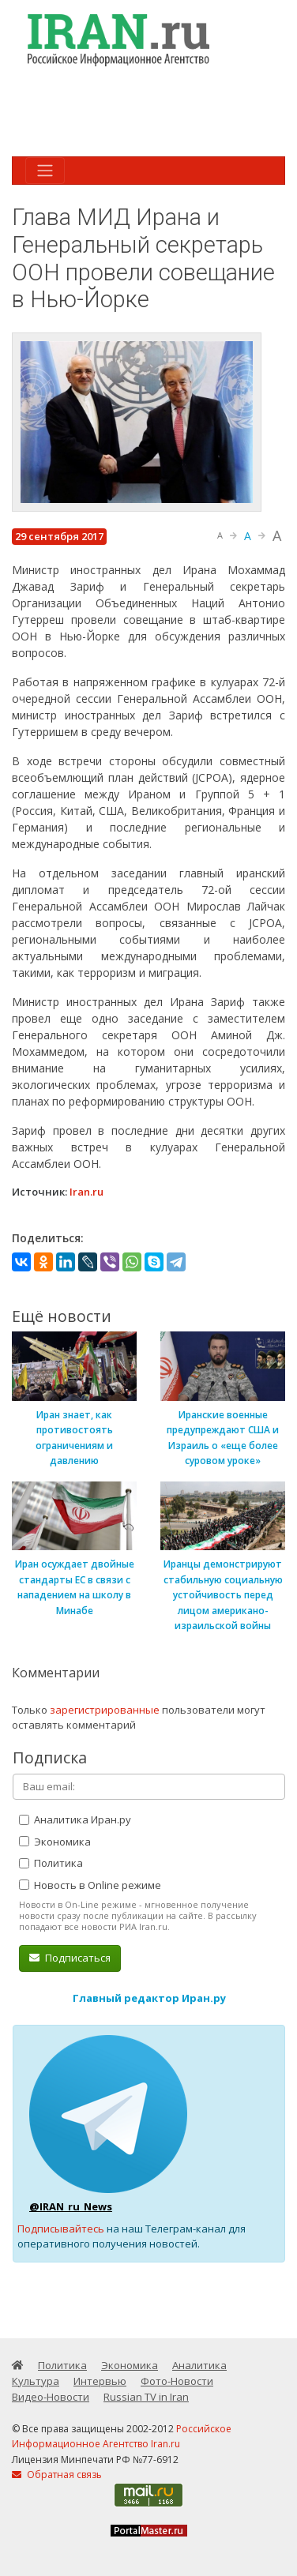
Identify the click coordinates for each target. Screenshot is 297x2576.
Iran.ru (86, 1192)
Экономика (55, 1841)
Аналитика (199, 2365)
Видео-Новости (50, 2397)
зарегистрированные (105, 1710)
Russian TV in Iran (146, 2397)
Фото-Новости (177, 2381)
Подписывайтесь (60, 2228)
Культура (35, 2381)
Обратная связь (57, 2474)
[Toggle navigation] (45, 170)
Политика (51, 1863)
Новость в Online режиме (90, 1885)
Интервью (99, 2381)
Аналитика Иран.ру (75, 1819)
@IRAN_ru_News (70, 2206)
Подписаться (70, 1958)
